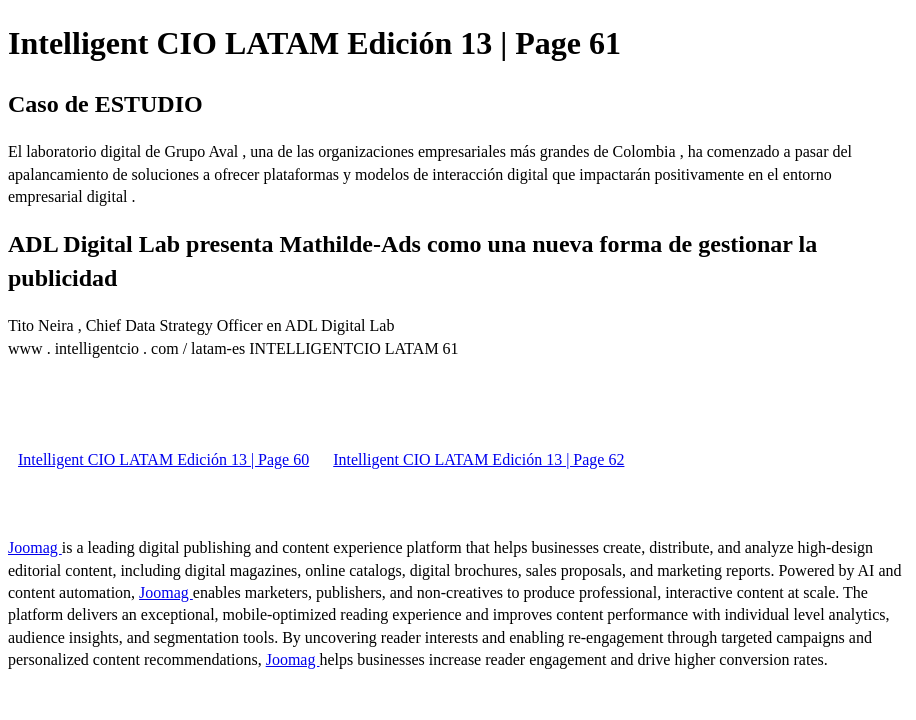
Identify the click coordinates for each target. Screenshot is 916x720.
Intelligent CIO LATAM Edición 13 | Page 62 (478, 459)
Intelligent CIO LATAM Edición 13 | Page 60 (163, 459)
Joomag (35, 547)
